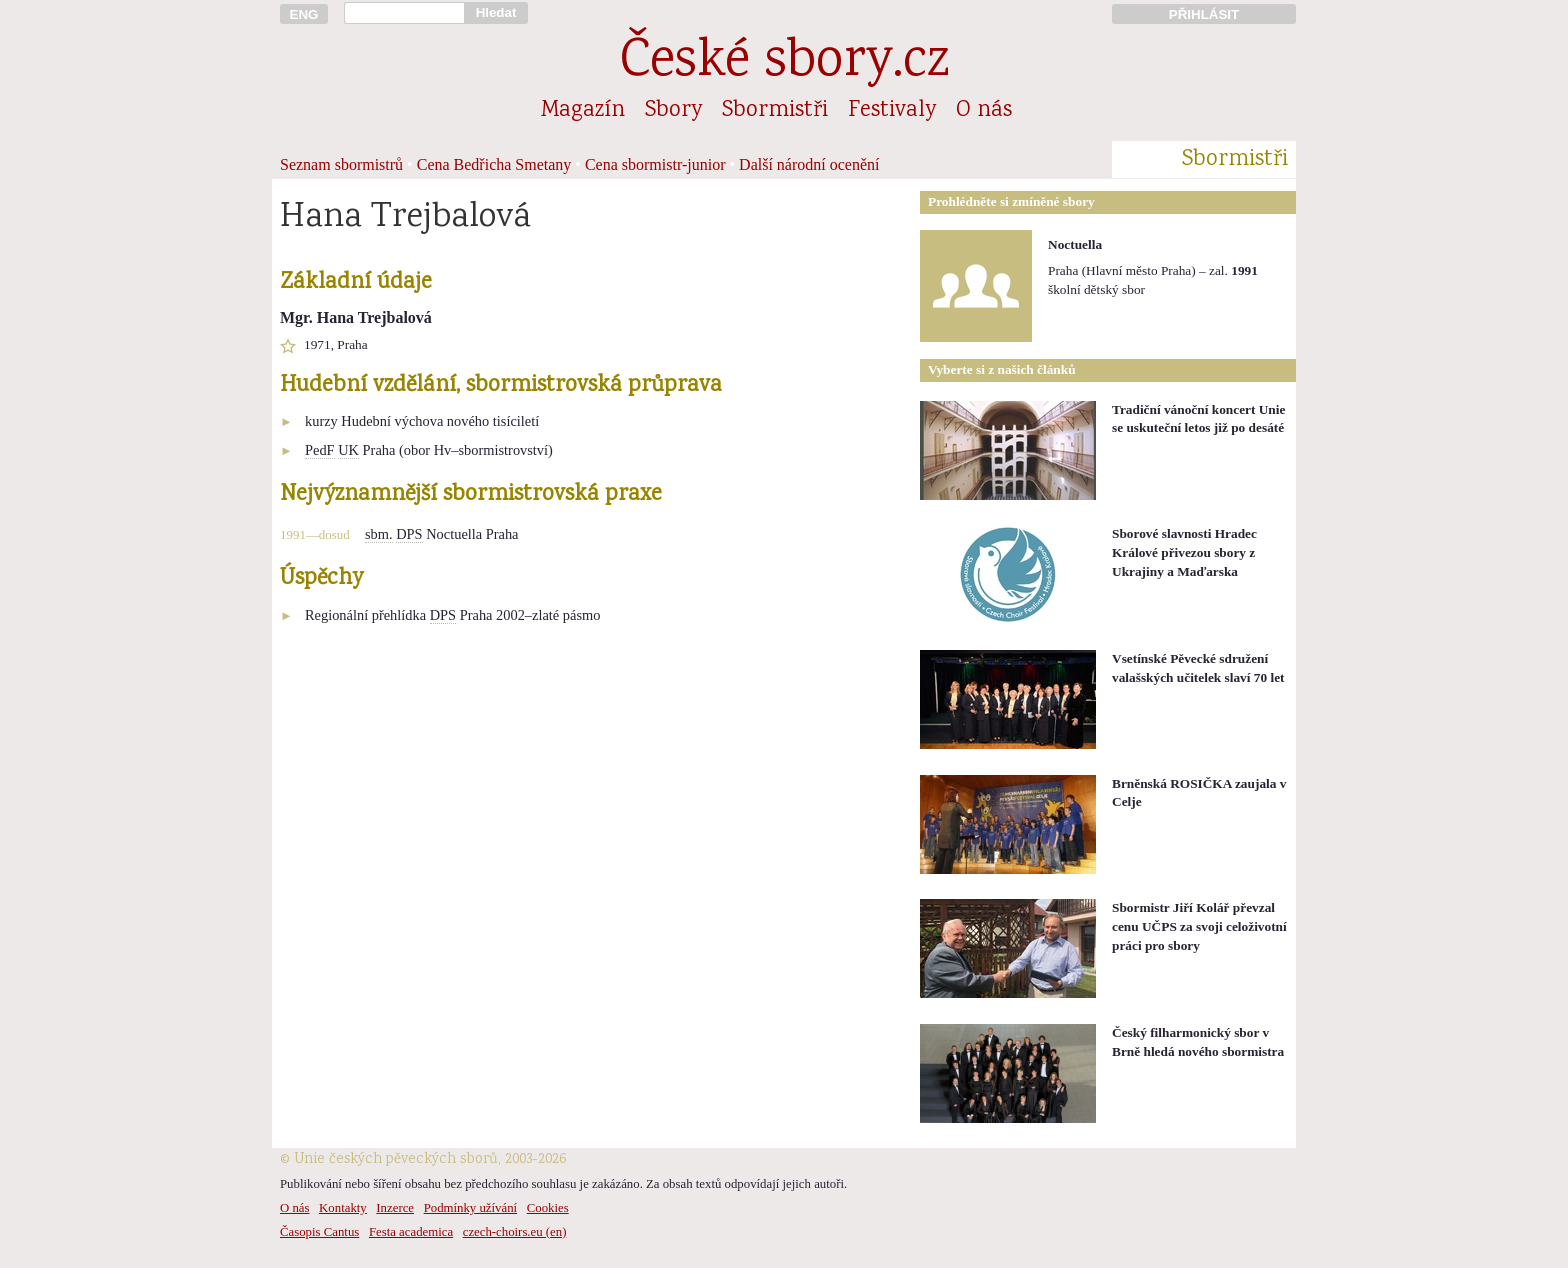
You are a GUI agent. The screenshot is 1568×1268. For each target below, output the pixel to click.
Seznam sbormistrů (341, 164)
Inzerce (395, 1208)
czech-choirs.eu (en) (515, 1232)
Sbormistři (775, 111)
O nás (984, 111)
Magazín (583, 111)
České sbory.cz (784, 63)
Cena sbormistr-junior (655, 164)
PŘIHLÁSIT (1204, 14)
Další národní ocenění (809, 164)
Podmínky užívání (470, 1208)
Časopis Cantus (319, 1232)
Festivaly (892, 111)
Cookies (548, 1208)
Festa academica (411, 1232)
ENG (304, 14)
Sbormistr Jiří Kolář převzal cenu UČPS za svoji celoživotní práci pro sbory (1199, 926)
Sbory (673, 111)
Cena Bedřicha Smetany (494, 164)
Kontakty (343, 1208)
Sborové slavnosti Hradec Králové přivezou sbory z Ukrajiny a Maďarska (1184, 552)
